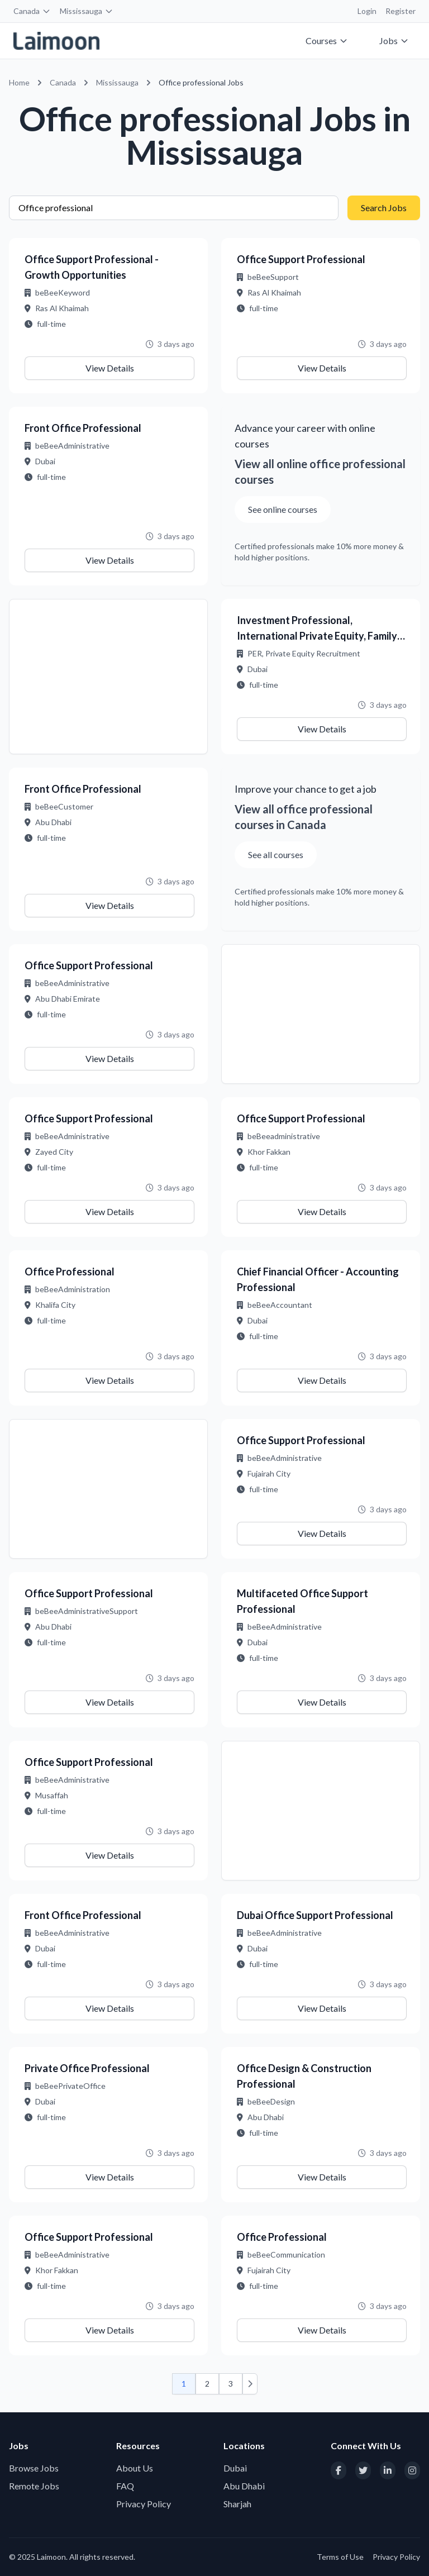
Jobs (394, 40)
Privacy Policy (143, 2503)
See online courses (282, 509)
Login (367, 11)
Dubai (235, 2468)
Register (400, 11)
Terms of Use (340, 2556)
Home (19, 82)
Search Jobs (384, 207)
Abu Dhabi (244, 2485)
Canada (32, 11)
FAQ (125, 2485)
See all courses (275, 854)
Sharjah (237, 2503)
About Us (134, 2468)
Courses (327, 40)
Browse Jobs (34, 2468)
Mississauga (86, 11)
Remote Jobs (34, 2485)
